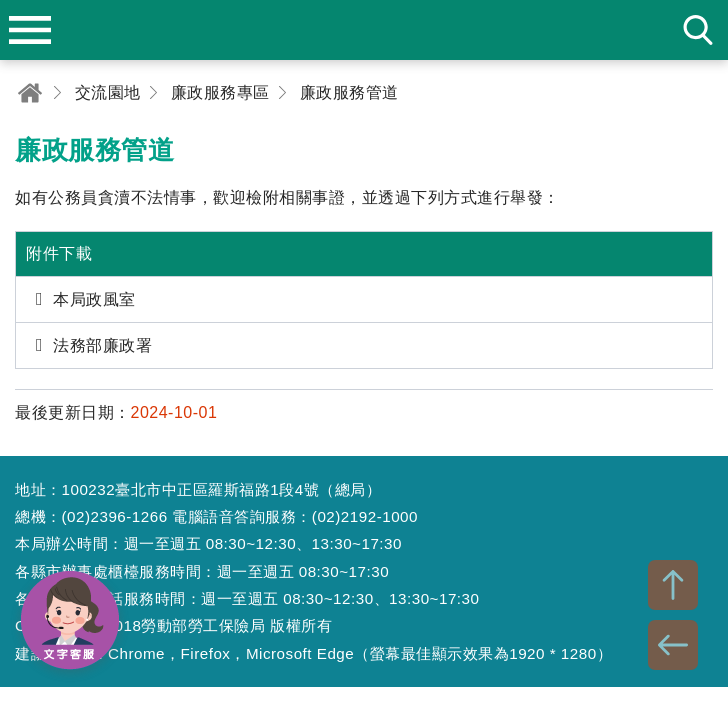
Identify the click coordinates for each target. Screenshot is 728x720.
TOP (673, 585)
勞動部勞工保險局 (364, 30)
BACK (673, 645)
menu (30, 30)
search (698, 30)
